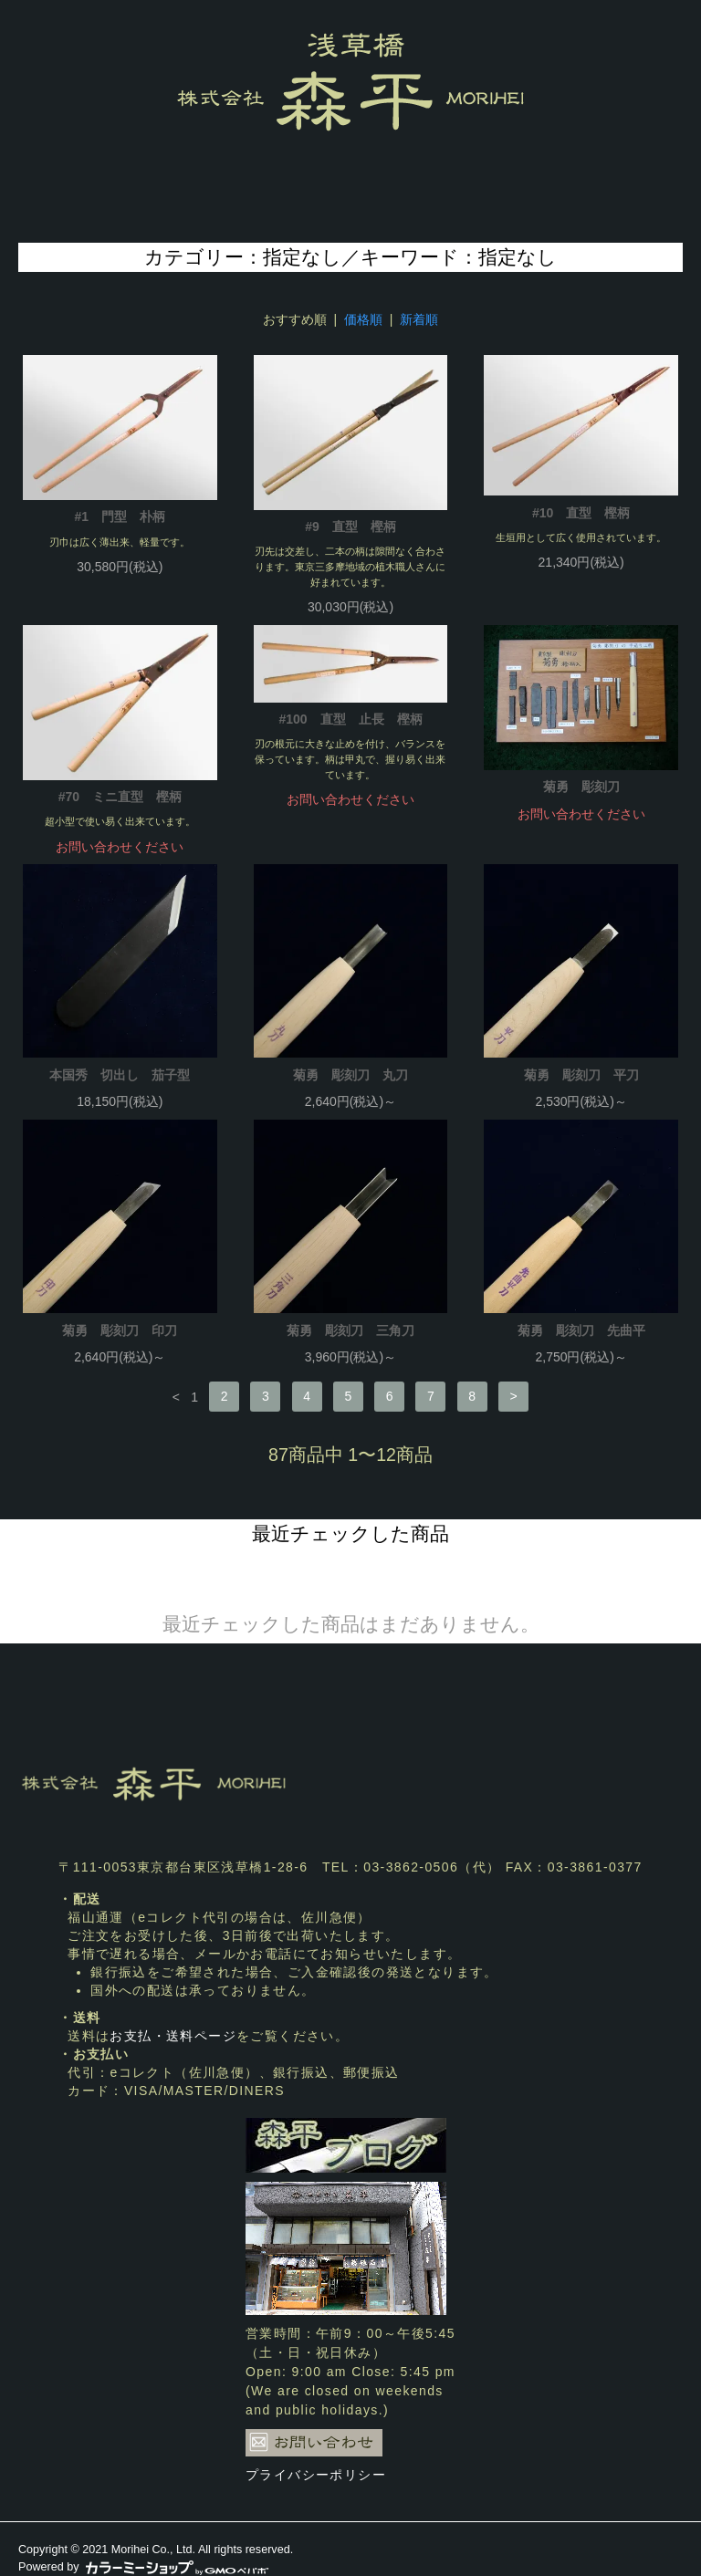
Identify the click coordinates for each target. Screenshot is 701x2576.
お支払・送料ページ (173, 2035)
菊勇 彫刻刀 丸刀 (350, 1075)
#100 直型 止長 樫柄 (350, 719)
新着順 (419, 319)
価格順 (363, 319)
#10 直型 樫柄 (581, 513)
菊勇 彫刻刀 (581, 786)
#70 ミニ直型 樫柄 (120, 796)
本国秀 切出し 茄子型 (119, 1075)
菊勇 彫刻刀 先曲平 (581, 1330)
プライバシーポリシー (316, 2474)
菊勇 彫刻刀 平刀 (581, 1075)
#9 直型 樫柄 (350, 526)
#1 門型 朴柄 (120, 516)
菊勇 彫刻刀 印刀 (119, 1330)
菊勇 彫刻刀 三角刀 (350, 1330)
